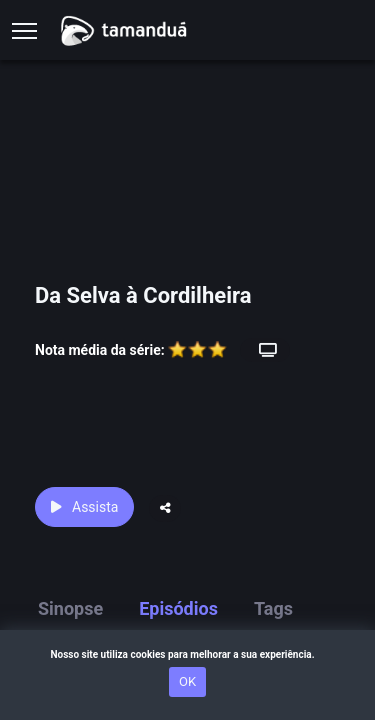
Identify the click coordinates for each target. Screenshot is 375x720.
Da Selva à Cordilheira (143, 295)
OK (187, 681)
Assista (84, 507)
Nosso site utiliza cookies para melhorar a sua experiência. (187, 654)
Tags (273, 608)
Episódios (178, 608)
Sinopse (70, 608)
